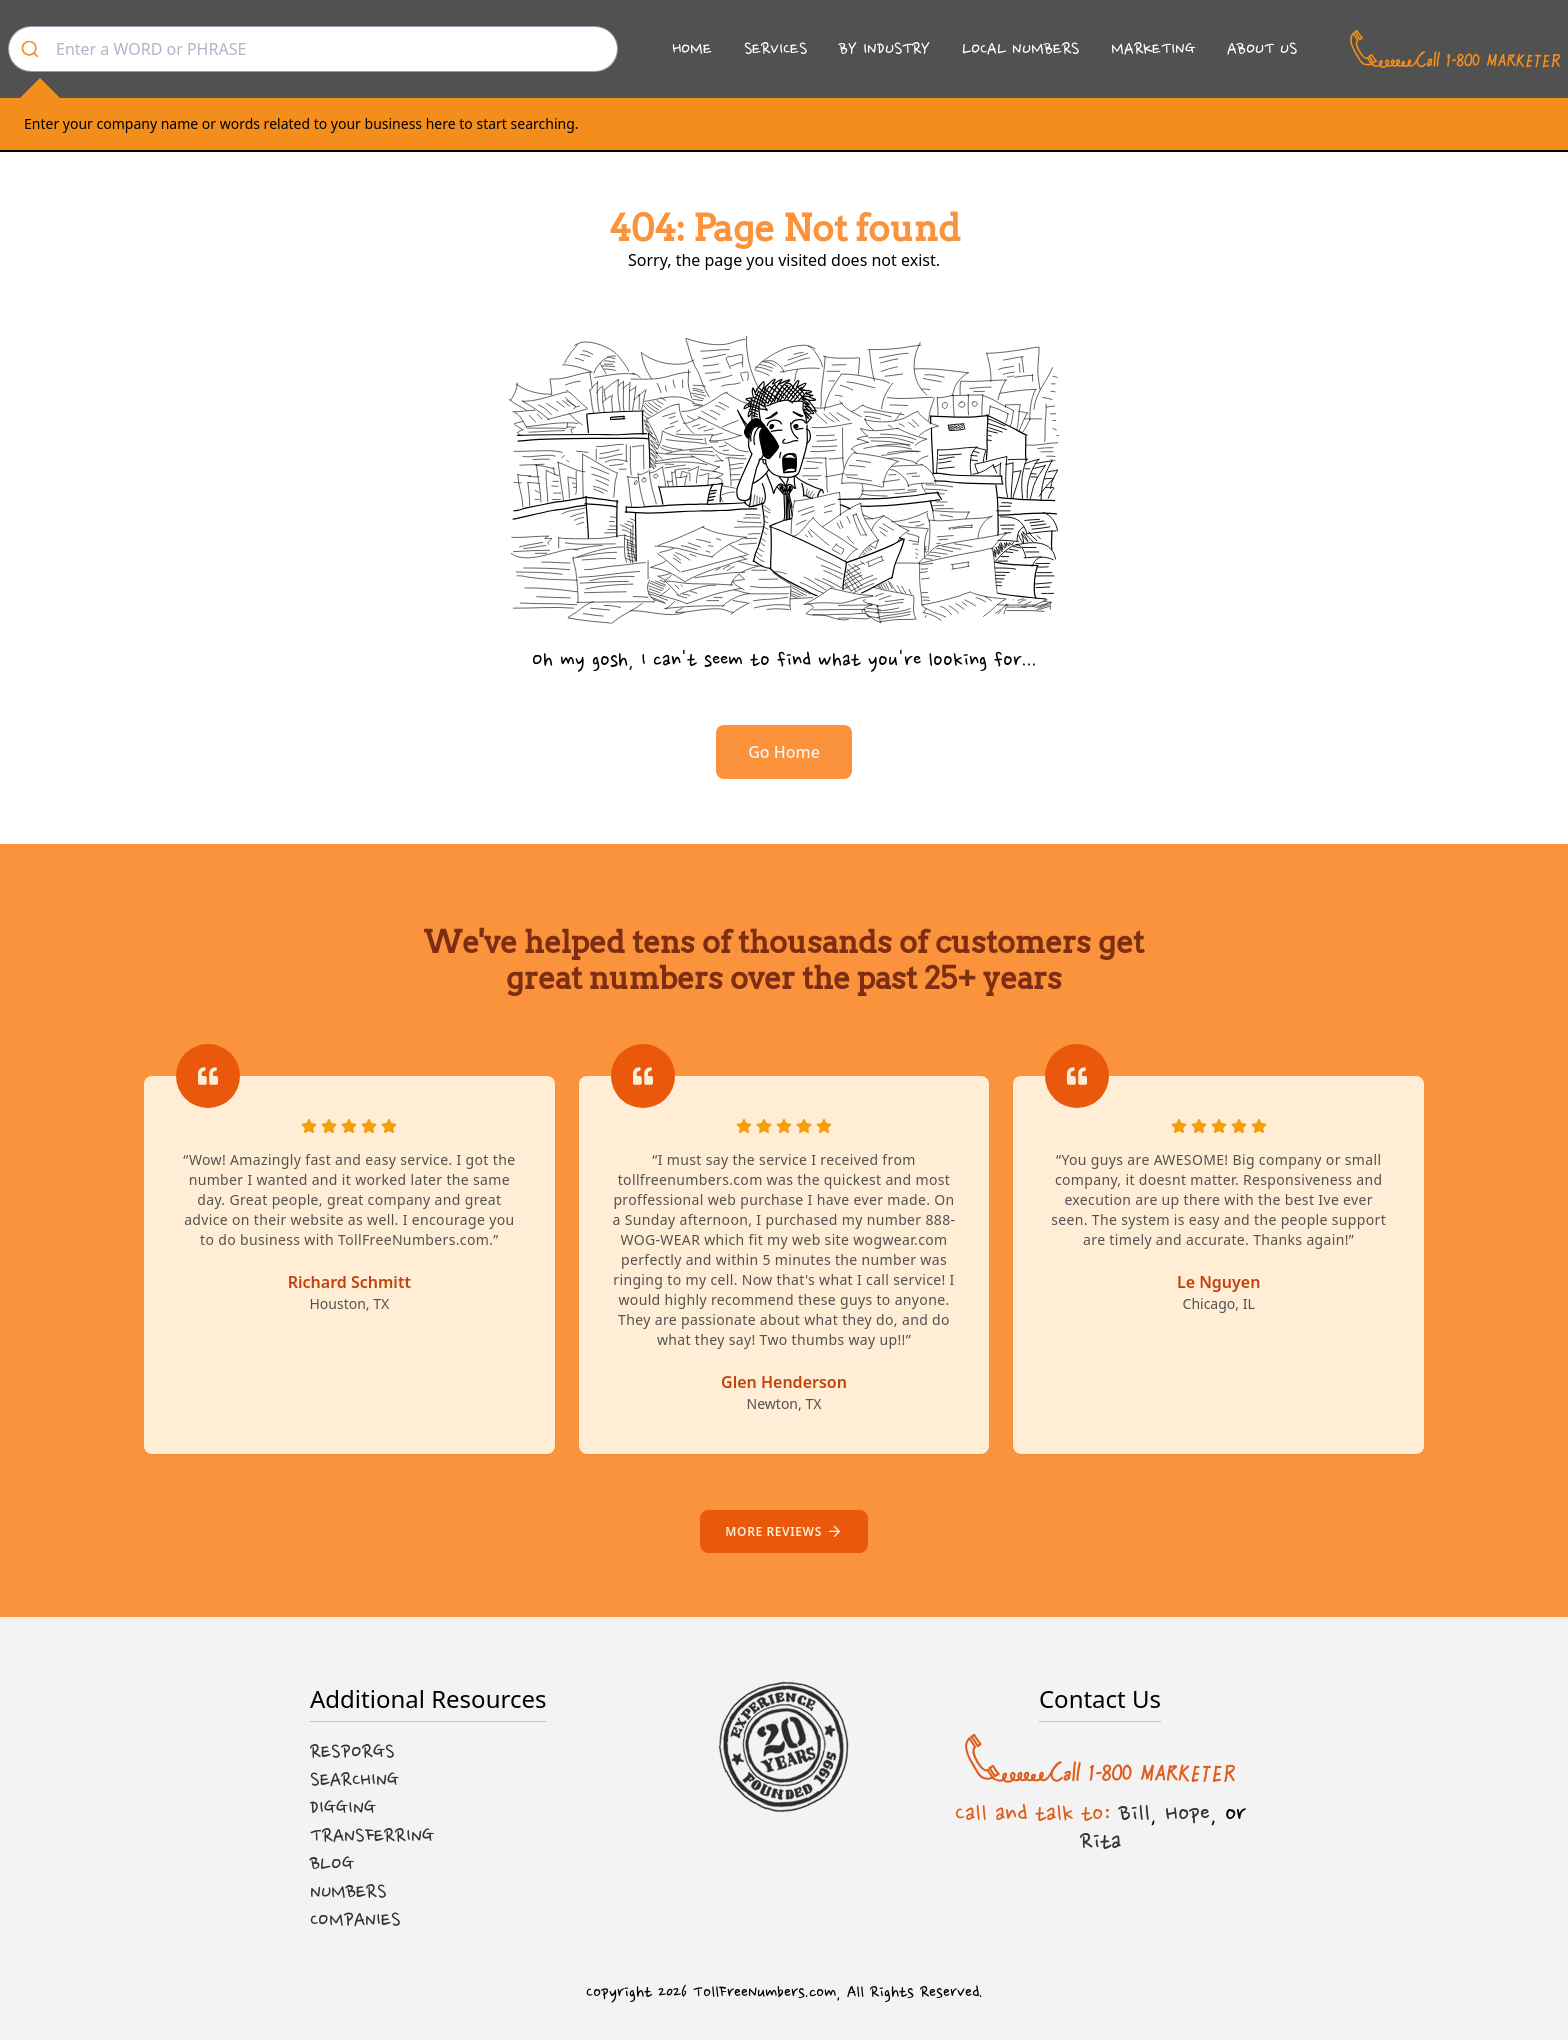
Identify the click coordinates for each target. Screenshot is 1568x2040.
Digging (343, 1808)
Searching (354, 1780)
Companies (355, 1920)
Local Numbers (1020, 48)
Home (692, 48)
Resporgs (352, 1752)
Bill (1134, 1813)
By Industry (884, 48)
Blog (332, 1864)
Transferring (372, 1836)
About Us (1262, 48)
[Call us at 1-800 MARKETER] (1455, 49)
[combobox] (313, 49)
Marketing (1153, 48)
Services (775, 48)
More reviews (783, 1531)
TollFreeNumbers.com (764, 1992)
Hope (1187, 1813)
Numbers (348, 1892)
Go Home (784, 752)
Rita (1100, 1841)
